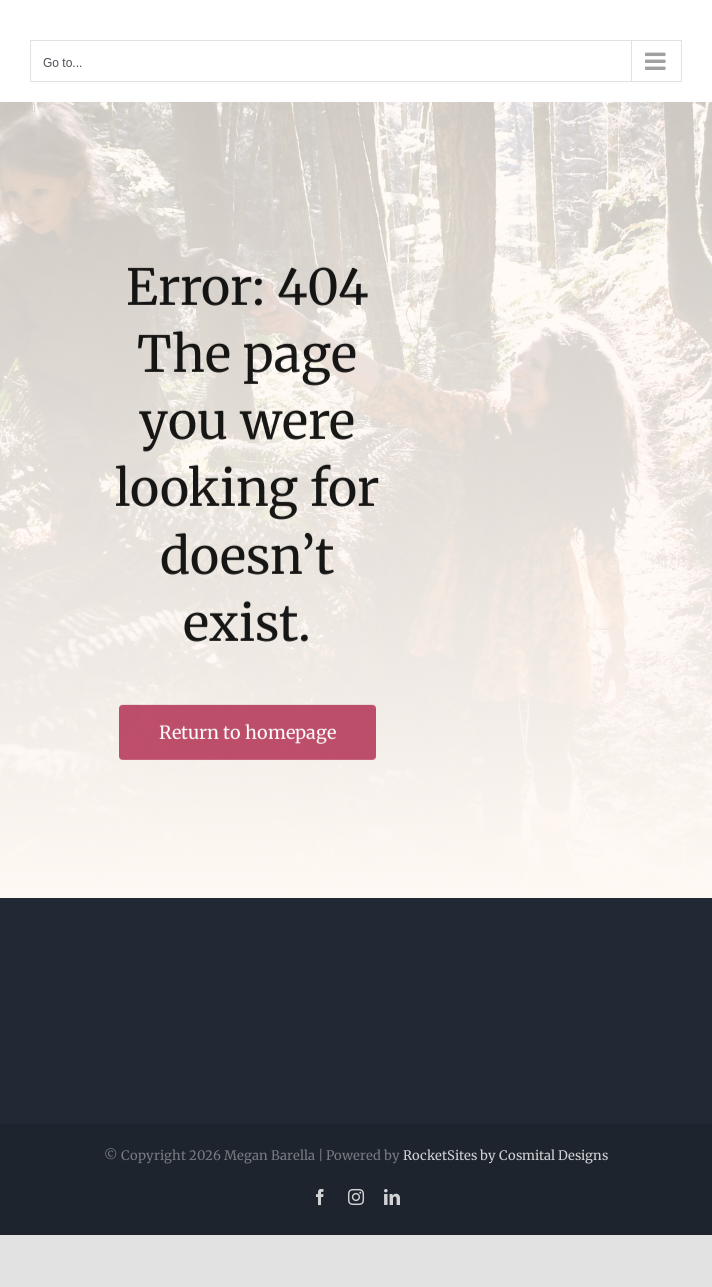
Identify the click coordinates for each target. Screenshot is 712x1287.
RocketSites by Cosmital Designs (505, 1155)
